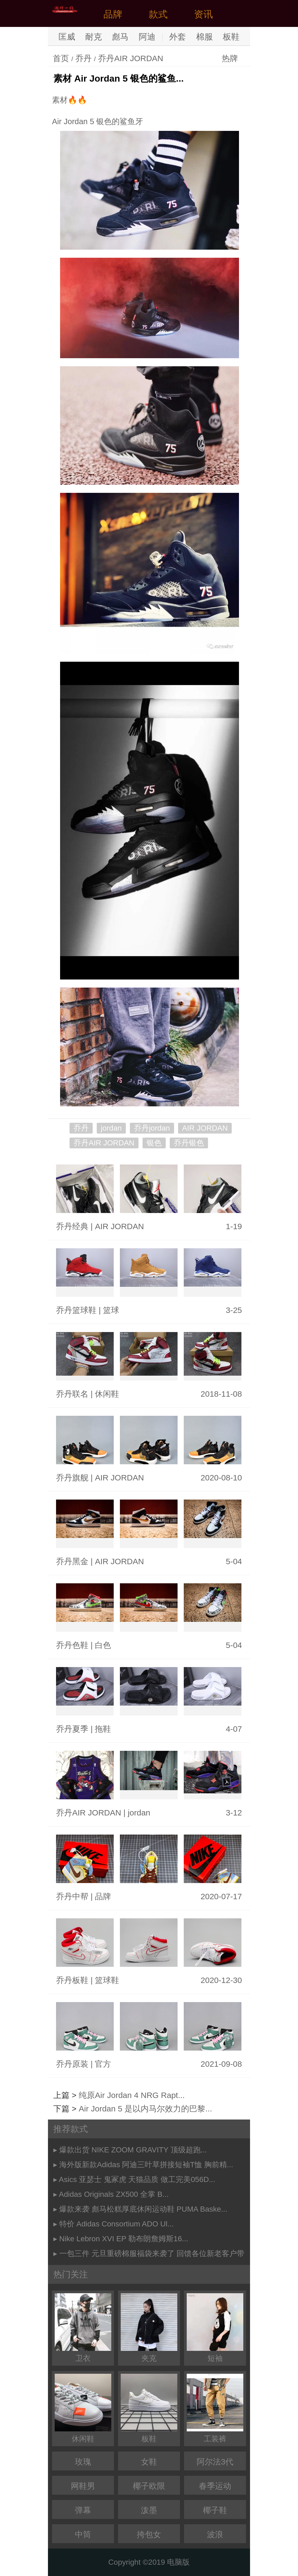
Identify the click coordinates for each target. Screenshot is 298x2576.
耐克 (93, 36)
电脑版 (178, 2562)
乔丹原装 (72, 2063)
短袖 (215, 2327)
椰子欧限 (149, 2485)
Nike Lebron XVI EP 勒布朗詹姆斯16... (123, 2239)
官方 (103, 2063)
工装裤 (215, 2408)
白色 (103, 1645)
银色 (154, 1143)
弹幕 (83, 2510)
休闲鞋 (107, 1393)
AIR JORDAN (205, 1128)
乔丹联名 (72, 1393)
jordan (111, 1128)
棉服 (204, 36)
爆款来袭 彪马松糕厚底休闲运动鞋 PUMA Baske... (143, 2209)
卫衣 (83, 2327)
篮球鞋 (107, 1980)
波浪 (215, 2534)
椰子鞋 (215, 2510)
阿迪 (147, 36)
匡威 (66, 36)
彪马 (120, 36)
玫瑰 (83, 2461)
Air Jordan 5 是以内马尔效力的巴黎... (145, 2108)
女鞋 (149, 2461)
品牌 (112, 14)
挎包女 (149, 2534)
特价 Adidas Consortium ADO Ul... (116, 2224)
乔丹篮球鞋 (76, 1310)
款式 (158, 14)
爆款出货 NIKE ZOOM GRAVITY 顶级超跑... (133, 2150)
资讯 (203, 14)
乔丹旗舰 (72, 1477)
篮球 (111, 1310)
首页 (61, 58)
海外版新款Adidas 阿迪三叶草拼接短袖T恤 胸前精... (146, 2164)
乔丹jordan (152, 1128)
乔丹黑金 (72, 1561)
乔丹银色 (189, 1143)
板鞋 (231, 36)
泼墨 (149, 2510)
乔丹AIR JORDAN (130, 58)
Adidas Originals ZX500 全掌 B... (114, 2194)
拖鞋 (103, 1728)
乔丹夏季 (72, 1728)
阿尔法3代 (215, 2461)
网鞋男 (83, 2485)
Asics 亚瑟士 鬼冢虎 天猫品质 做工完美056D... (137, 2179)
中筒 (83, 2534)
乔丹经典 (72, 1226)
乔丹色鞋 (72, 1645)
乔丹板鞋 (72, 1980)
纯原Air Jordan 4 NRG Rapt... (132, 2095)
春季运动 (215, 2485)
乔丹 (83, 58)
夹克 (149, 2327)
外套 (177, 36)
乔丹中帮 (72, 1896)
